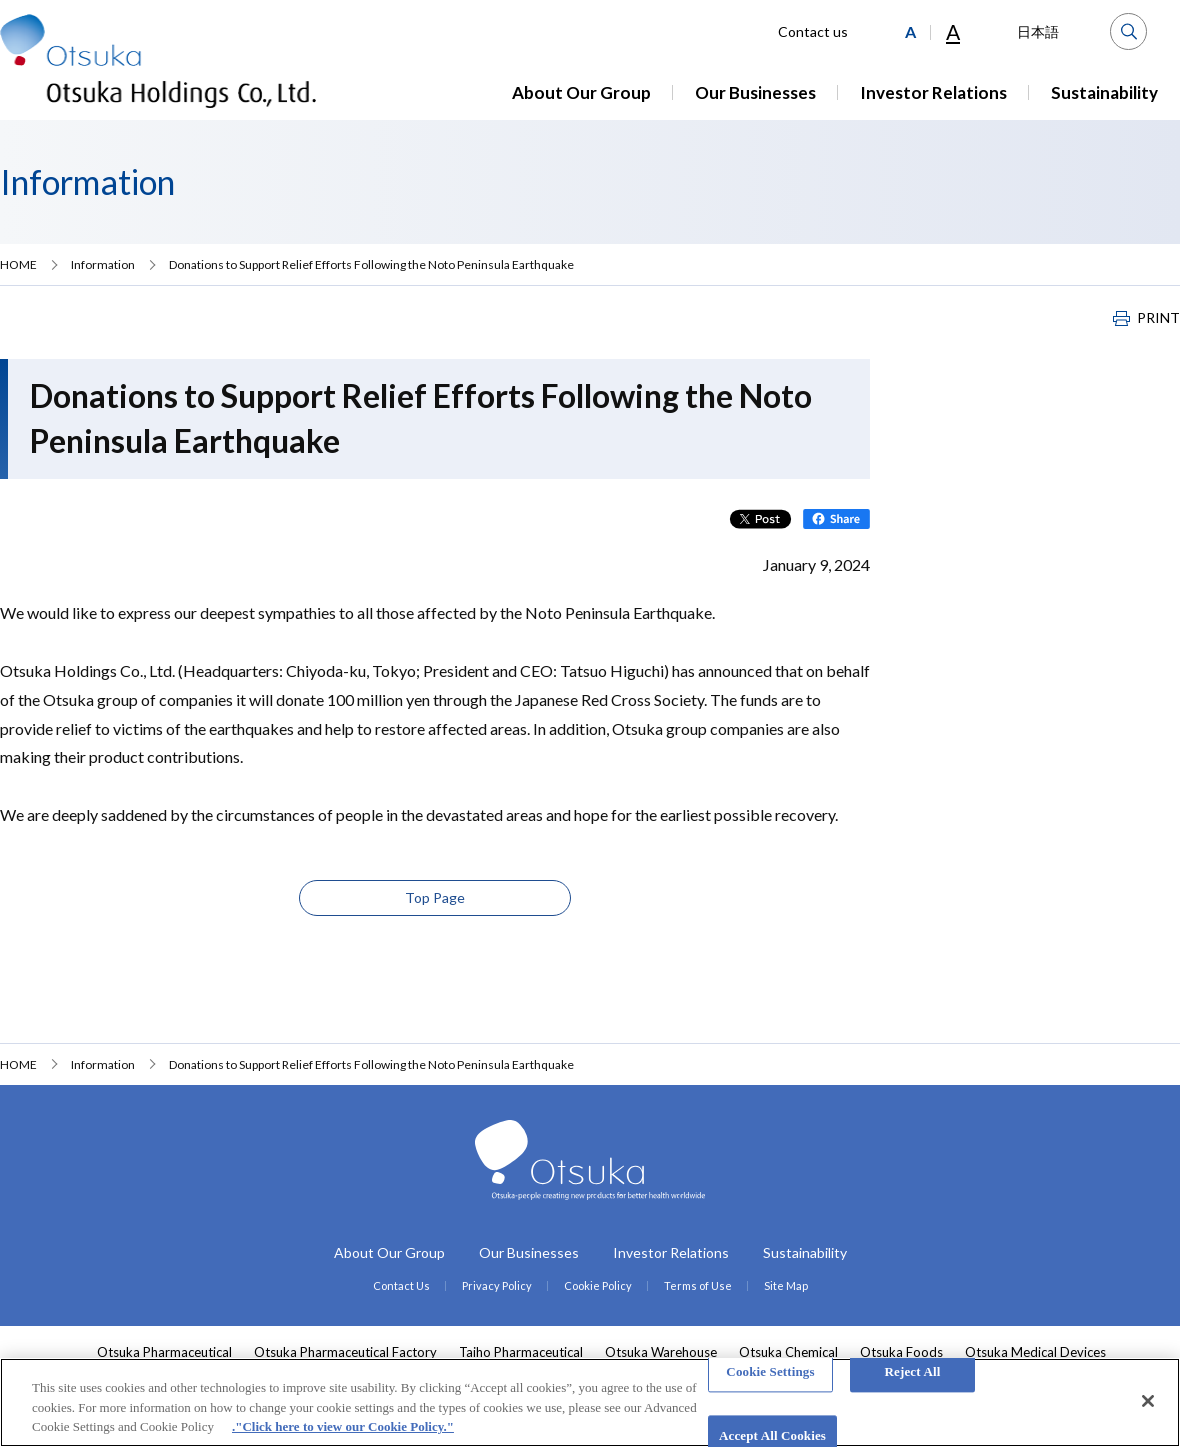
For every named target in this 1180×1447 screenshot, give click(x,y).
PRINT (1158, 318)
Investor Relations (933, 92)
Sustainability (1104, 92)
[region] (590, 1402)
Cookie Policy (598, 1285)
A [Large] (953, 31)
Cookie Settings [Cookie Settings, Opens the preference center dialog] (770, 1371)
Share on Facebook (836, 519)
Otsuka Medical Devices (1035, 1352)
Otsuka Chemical (788, 1352)
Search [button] (1128, 31)
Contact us (813, 31)
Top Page (435, 897)
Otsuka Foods (901, 1352)
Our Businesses (755, 92)
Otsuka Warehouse (661, 1352)
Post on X (760, 519)
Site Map (786, 1285)
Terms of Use (698, 1285)
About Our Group (581, 92)
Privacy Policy (497, 1285)
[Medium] (910, 31)
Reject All (913, 1371)
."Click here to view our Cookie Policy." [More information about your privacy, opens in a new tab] (343, 1426)
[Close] (1148, 1401)
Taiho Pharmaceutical (521, 1352)
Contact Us (401, 1285)
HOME (18, 264)
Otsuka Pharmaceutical (164, 1352)
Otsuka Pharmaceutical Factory (345, 1352)
